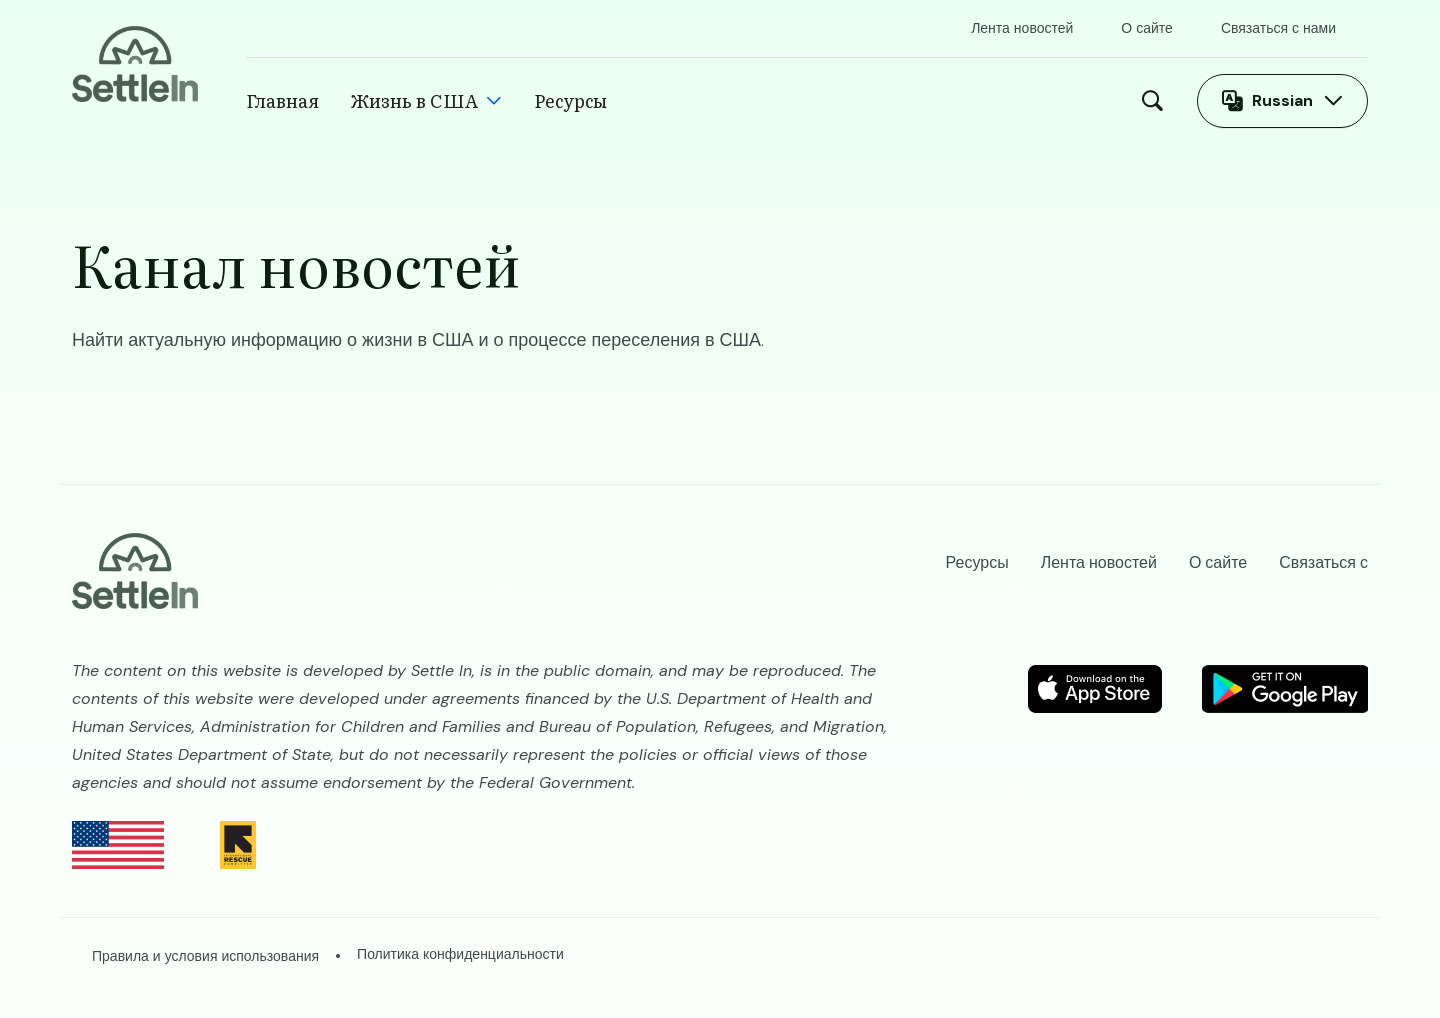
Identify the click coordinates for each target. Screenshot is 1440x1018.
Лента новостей (1022, 28)
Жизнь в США (414, 100)
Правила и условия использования (205, 956)
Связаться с (1323, 562)
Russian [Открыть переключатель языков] (1282, 100)
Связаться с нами (1278, 28)
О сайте (1147, 28)
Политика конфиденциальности (460, 954)
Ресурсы (570, 100)
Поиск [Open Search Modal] (1157, 101)
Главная (282, 100)
